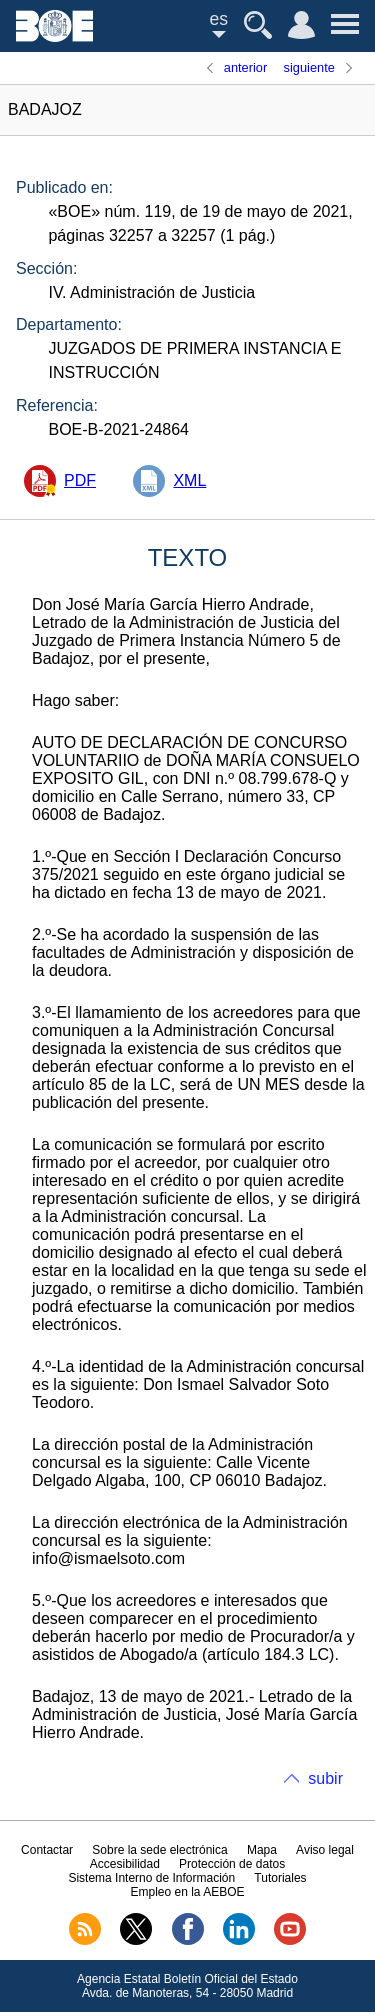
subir (325, 1778)
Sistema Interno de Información (151, 1878)
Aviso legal (325, 1850)
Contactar (47, 1850)
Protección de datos (232, 1864)
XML (189, 480)
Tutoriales (280, 1878)
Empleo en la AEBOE (187, 1892)
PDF (80, 480)
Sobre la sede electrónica (159, 1850)
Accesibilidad (125, 1864)
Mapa (262, 1850)
